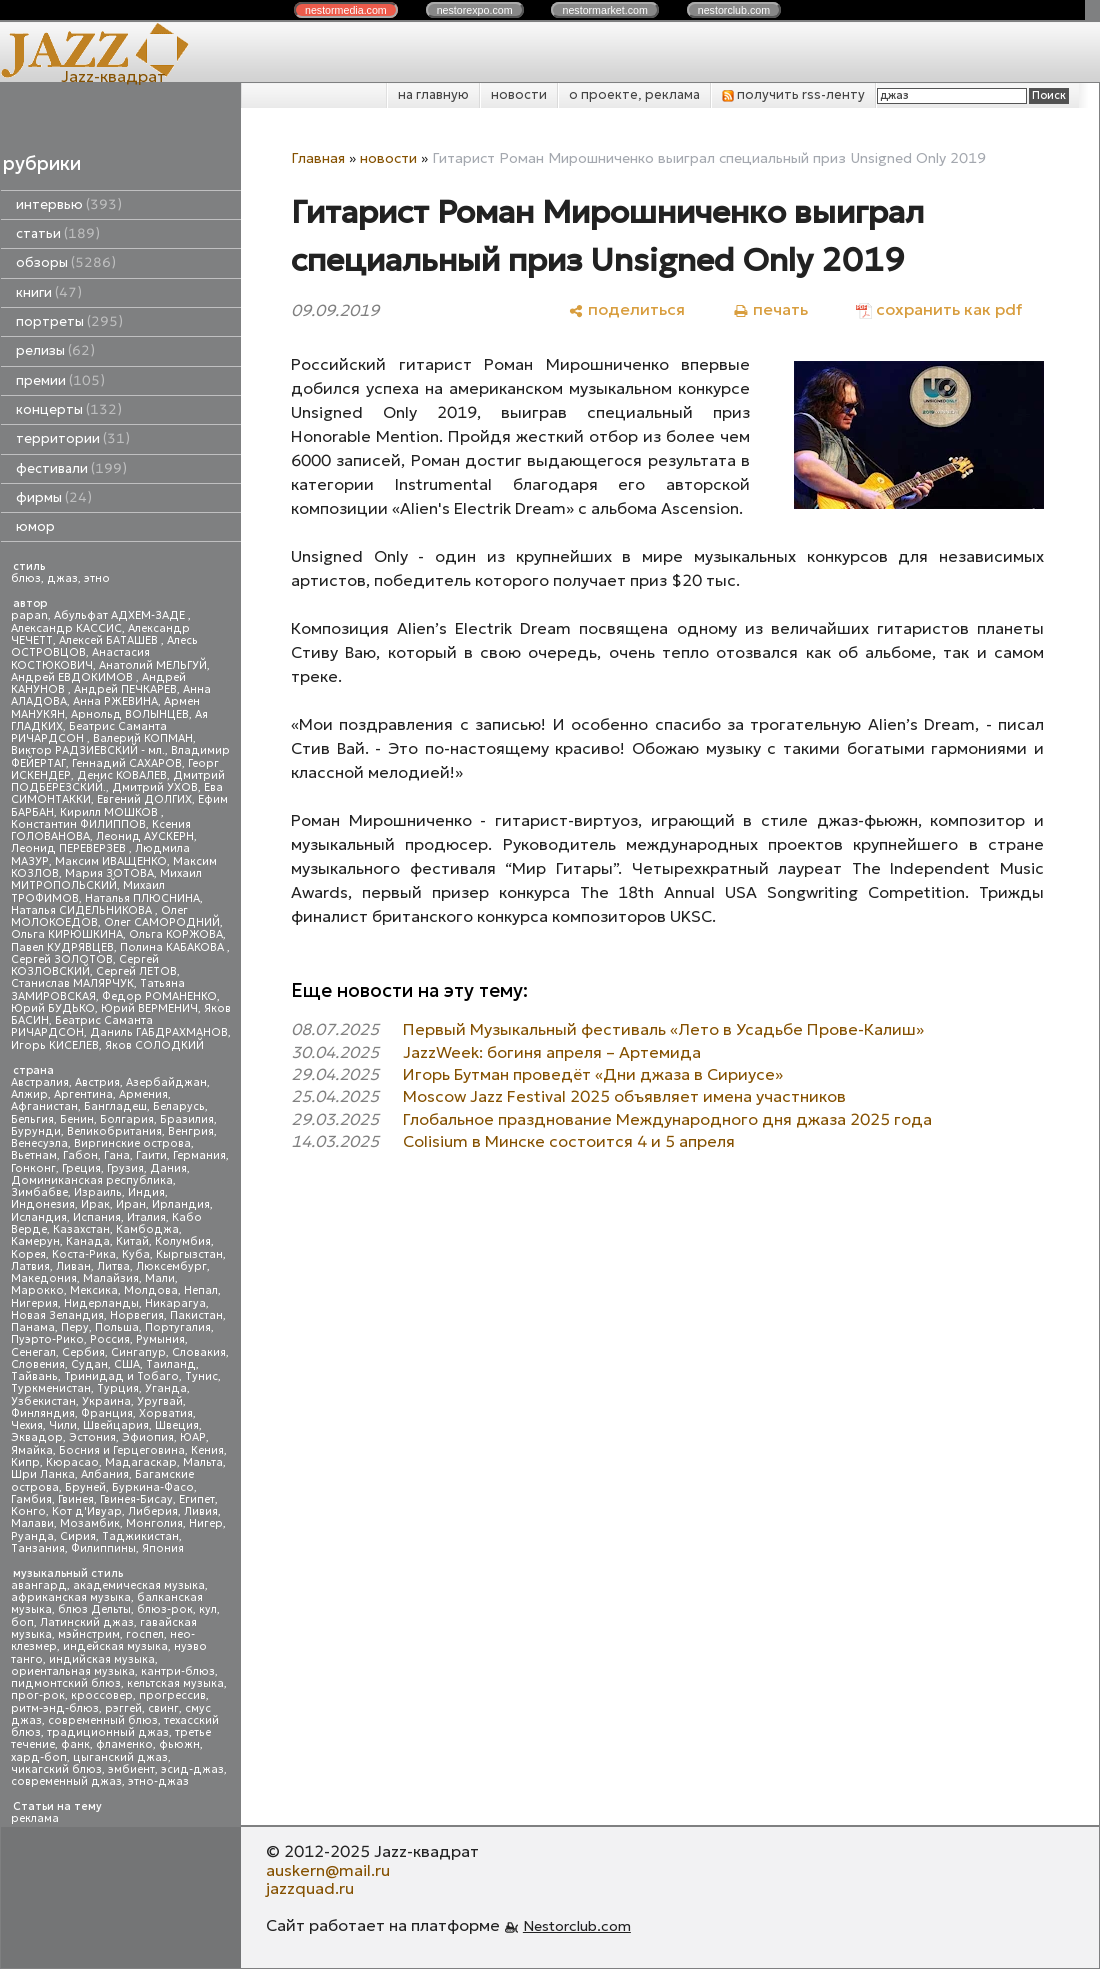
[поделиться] (626, 309)
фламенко (124, 1744)
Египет (197, 1499)
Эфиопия (148, 1437)
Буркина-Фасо (153, 1487)
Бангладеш (115, 1106)
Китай (132, 1241)
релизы (55, 350)
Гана (117, 1155)
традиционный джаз (108, 1732)
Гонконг (33, 1168)
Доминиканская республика (92, 1180)
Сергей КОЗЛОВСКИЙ (85, 965)
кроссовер (102, 1695)
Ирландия (181, 1204)
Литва (113, 1266)
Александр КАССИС (66, 628)
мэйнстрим (89, 1634)
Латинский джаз (87, 1622)
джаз (62, 578)
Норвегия (137, 1315)
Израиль (98, 1192)
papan (29, 615)
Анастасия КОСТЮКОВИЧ (80, 658)
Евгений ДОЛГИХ (144, 799)
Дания (168, 1168)
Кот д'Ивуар (87, 1511)
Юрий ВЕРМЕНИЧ (149, 1008)
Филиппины (103, 1548)
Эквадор (37, 1437)
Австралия (40, 1082)
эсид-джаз (192, 1769)
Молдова (151, 1290)
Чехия (27, 1425)
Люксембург (171, 1266)
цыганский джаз (120, 1757)
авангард (39, 1585)
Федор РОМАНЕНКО (159, 996)
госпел (145, 1634)
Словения (38, 1364)
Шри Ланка (43, 1474)
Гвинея (76, 1499)
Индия (146, 1192)
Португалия (178, 1327)
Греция (81, 1168)
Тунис (201, 1376)
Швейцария (116, 1425)
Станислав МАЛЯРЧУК (72, 983)
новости (519, 94)
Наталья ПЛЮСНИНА (142, 898)
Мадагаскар (141, 1462)
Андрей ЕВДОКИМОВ (73, 677)
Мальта (203, 1462)
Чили (63, 1425)
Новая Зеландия (57, 1315)
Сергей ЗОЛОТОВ (62, 959)
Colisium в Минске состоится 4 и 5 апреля (569, 1141)
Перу (75, 1327)
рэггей (123, 1708)
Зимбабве (39, 1192)
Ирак (95, 1204)
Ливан (73, 1266)
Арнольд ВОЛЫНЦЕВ (130, 714)
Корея (28, 1254)
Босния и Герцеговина (122, 1450)
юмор (35, 526)
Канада (88, 1241)
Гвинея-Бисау (136, 1499)
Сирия (78, 1536)
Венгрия (191, 1131)
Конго (28, 1511)
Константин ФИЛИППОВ (78, 824)
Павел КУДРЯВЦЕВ (62, 947)
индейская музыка (115, 1646)
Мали (160, 1278)
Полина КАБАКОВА (173, 947)
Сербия (83, 1352)
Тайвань (34, 1376)
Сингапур (138, 1352)
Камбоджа (147, 1229)
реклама (35, 1818)
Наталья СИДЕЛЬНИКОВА (83, 910)
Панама (33, 1327)
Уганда (166, 1388)
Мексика (94, 1290)
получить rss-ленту (793, 94)
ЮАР (193, 1437)
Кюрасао (72, 1462)
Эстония (92, 1437)
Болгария (127, 1119)
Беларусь (179, 1106)
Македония (44, 1278)
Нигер (206, 1523)
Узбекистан (43, 1401)
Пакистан (196, 1315)
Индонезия (43, 1204)
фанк (75, 1744)
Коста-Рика (84, 1254)
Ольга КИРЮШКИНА (67, 934)
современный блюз (103, 1720)
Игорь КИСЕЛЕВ (55, 1045)
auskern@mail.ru (328, 1870)
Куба (136, 1254)
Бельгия (32, 1119)
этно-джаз (158, 1781)
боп (22, 1622)
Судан (89, 1364)
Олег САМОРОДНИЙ (162, 922)
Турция (118, 1388)
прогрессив (172, 1695)
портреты (69, 321)
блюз (26, 578)
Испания (97, 1217)
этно (97, 578)
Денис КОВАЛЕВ (122, 775)
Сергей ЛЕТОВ (136, 971)
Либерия (153, 1511)
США (127, 1364)
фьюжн (179, 1744)
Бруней (85, 1487)
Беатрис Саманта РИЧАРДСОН (89, 732)
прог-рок (38, 1695)
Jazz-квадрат (113, 76)
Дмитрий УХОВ (155, 787)
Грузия (125, 1168)
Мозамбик (90, 1523)
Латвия (30, 1266)
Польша (117, 1327)
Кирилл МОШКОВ (110, 812)
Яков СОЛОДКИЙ (154, 1045)
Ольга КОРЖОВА (176, 934)
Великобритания (114, 1131)
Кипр (25, 1462)
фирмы (54, 497)
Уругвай (160, 1401)
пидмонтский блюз (66, 1683)
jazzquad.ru (310, 1888)
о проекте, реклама (634, 94)
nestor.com (346, 10)
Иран (131, 1204)
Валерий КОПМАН (143, 738)
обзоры (66, 262)
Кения (207, 1450)
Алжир (29, 1094)
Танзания (38, 1548)
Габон (80, 1155)
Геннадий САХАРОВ (127, 763)
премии (60, 380)
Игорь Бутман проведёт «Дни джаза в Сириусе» (593, 1074)
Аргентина (83, 1094)
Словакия (199, 1352)
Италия (146, 1217)
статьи (58, 233)
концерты (69, 409)
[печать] (770, 309)
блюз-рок (165, 1609)
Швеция (177, 1425)
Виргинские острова (132, 1143)
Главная (318, 158)
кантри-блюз (178, 1671)
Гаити (151, 1155)
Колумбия (183, 1241)
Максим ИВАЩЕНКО (111, 861)
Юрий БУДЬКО (53, 1008)
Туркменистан (51, 1388)
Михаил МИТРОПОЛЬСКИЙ (106, 879)
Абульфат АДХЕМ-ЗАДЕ (121, 615)
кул (208, 1609)
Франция (107, 1413)
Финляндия (43, 1413)
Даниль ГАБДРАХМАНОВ (159, 1032)
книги (49, 292)
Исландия (39, 1217)
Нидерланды (101, 1303)
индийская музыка (102, 1659)
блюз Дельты (94, 1609)
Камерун (35, 1241)
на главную (433, 94)
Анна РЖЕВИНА (115, 701)
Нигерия (34, 1303)
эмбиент (131, 1769)
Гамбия (31, 1499)
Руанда (32, 1536)
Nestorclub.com (577, 1926)
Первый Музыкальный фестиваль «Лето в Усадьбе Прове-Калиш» (663, 1029)
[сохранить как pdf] (939, 309)
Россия (110, 1339)
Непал (201, 1290)
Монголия (154, 1523)
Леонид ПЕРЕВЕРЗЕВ (70, 848)
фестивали (71, 468)
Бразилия (187, 1119)
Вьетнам (34, 1155)
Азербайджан (166, 1082)
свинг (163, 1708)
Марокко (37, 1290)
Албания (105, 1474)
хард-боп (39, 1757)
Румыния (160, 1339)
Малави (32, 1523)
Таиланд (171, 1364)
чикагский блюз (56, 1769)
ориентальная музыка (73, 1671)
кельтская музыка (175, 1683)
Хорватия (166, 1413)
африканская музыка (71, 1597)
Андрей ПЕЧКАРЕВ (125, 689)
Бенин (77, 1119)
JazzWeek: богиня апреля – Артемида (552, 1052)
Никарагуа (175, 1303)
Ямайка (32, 1450)
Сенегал (33, 1352)
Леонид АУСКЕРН (145, 836)
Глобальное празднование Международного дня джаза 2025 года (667, 1119)
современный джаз (66, 1781)
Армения (143, 1094)
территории (73, 438)
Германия (199, 1155)
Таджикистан (140, 1536)
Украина (106, 1401)
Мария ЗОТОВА (109, 873)
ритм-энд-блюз (55, 1708)
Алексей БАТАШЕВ (110, 640)
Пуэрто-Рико (47, 1339)
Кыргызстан (189, 1254)
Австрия (97, 1082)
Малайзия (111, 1278)
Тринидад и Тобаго (121, 1376)
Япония (163, 1548)
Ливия (201, 1511)
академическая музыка (139, 1585)
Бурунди (36, 1131)
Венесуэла (39, 1143)
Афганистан (44, 1106)
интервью (69, 204)
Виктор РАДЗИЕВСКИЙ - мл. (88, 750)
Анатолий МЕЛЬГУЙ (153, 665)
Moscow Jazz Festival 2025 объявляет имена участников (624, 1096)
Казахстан (81, 1229)
